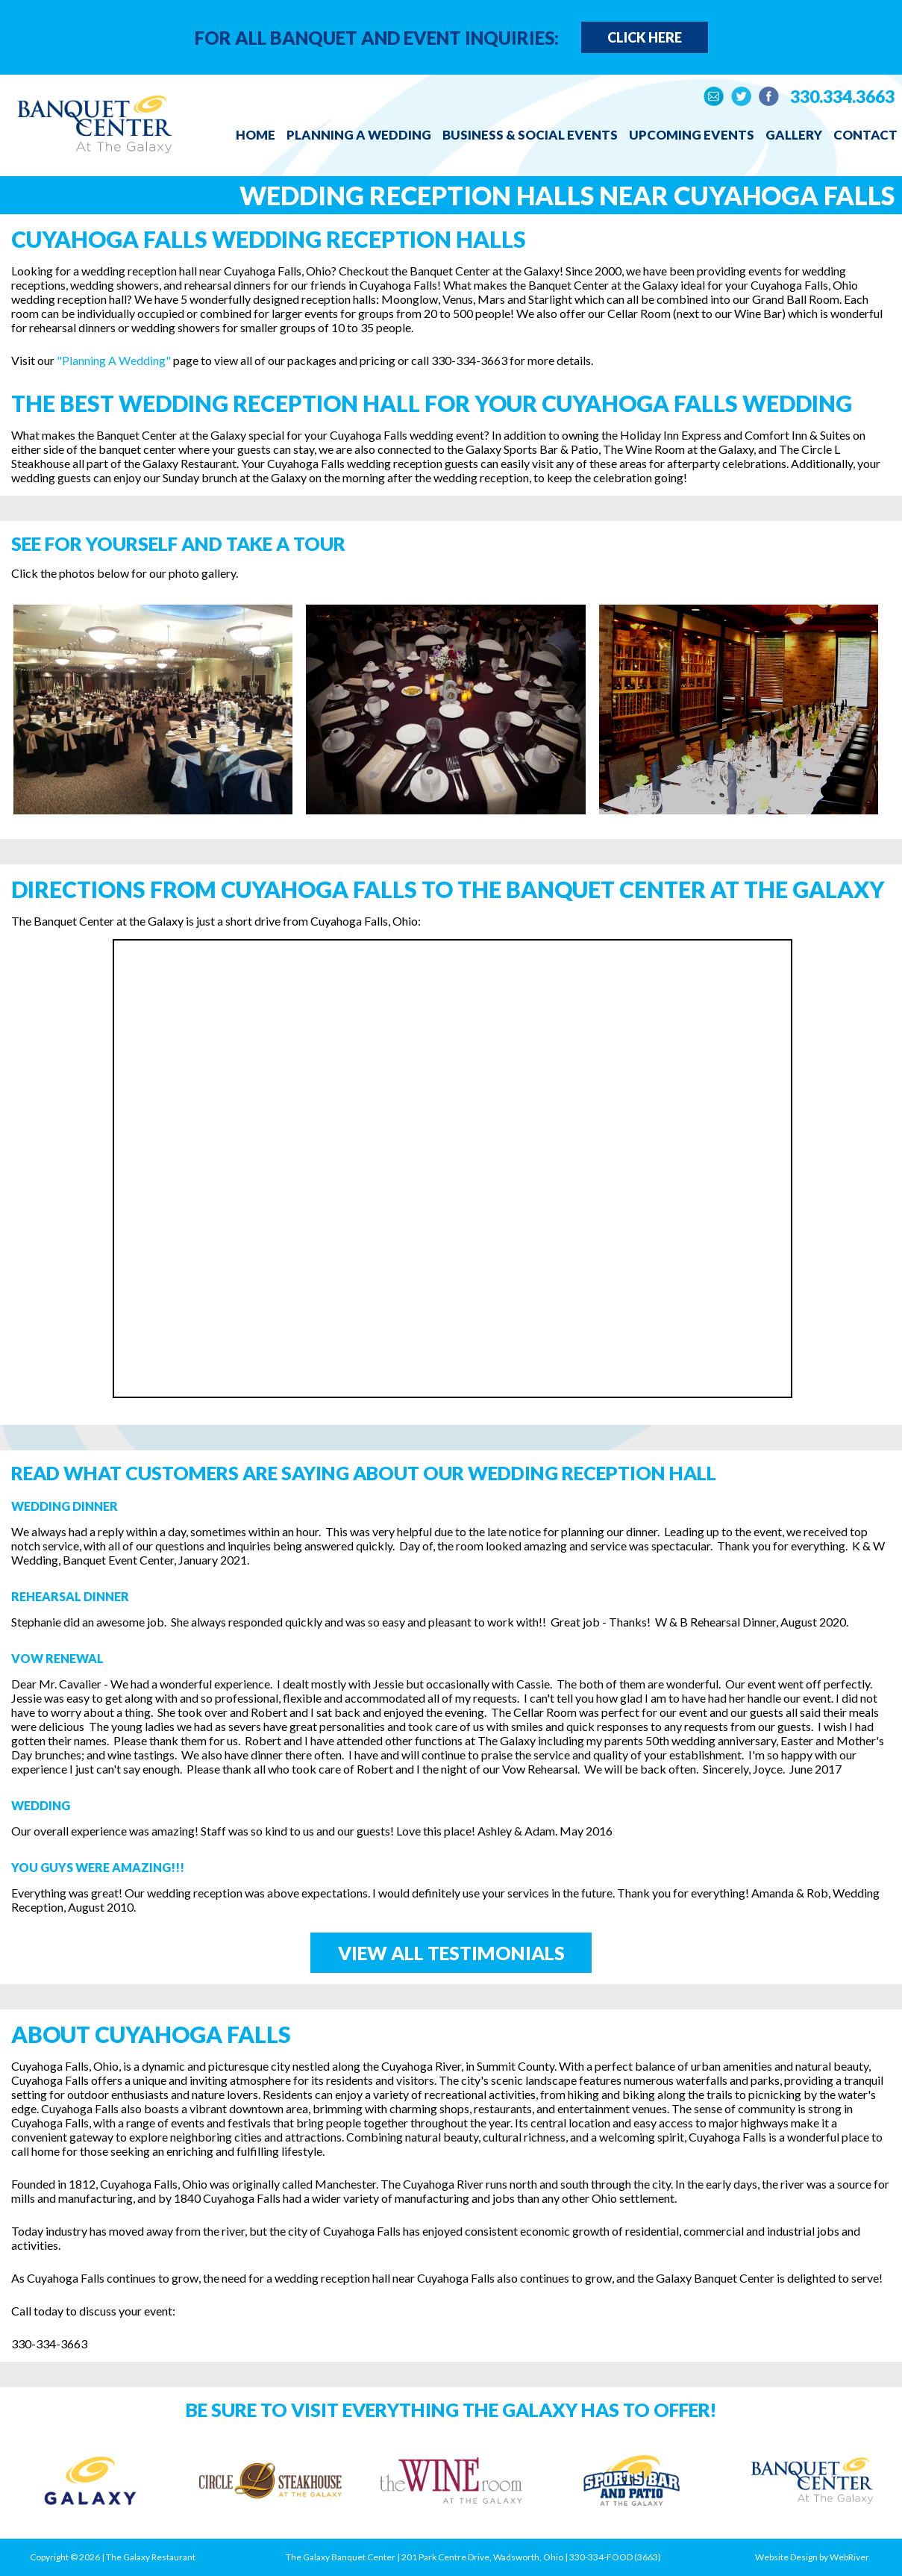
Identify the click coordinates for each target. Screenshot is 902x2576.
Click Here (644, 37)
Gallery (793, 135)
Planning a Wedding (358, 135)
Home (255, 135)
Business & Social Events (530, 135)
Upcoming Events (691, 135)
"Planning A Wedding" (114, 360)
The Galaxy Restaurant (150, 2557)
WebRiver (849, 2557)
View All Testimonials (451, 1953)
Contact (865, 135)
